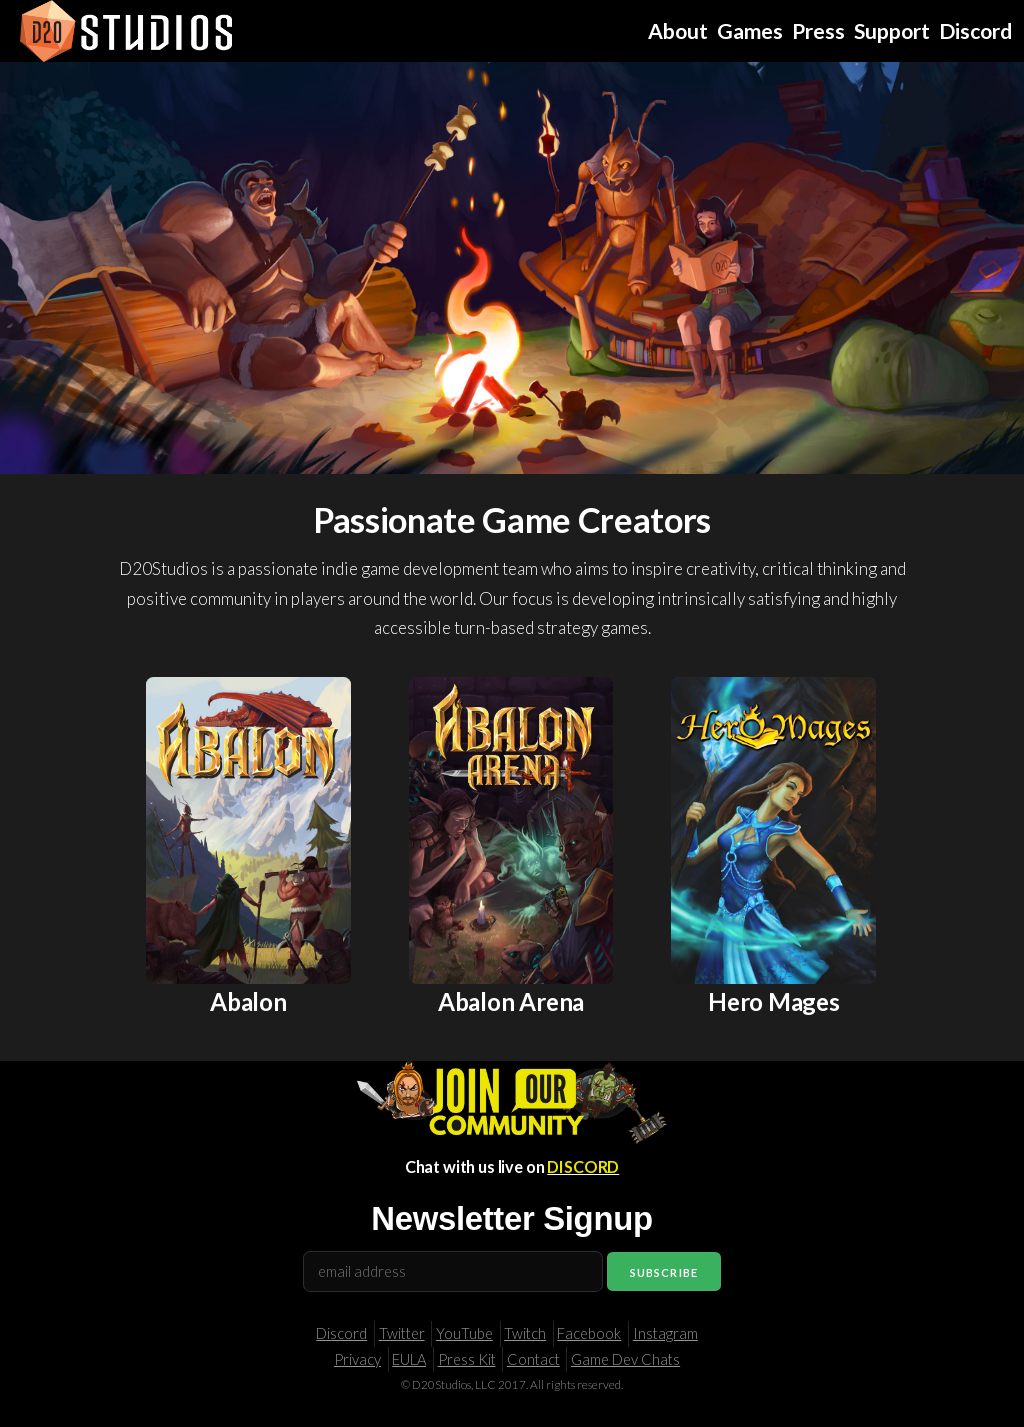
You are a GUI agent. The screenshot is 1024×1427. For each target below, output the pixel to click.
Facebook (589, 1333)
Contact (533, 1359)
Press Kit (467, 1359)
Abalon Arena (511, 1001)
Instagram (665, 1333)
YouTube (464, 1333)
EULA (409, 1359)
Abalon (248, 1001)
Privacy (357, 1359)
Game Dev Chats (625, 1359)
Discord (341, 1333)
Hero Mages (774, 1001)
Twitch (525, 1333)
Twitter (402, 1333)
